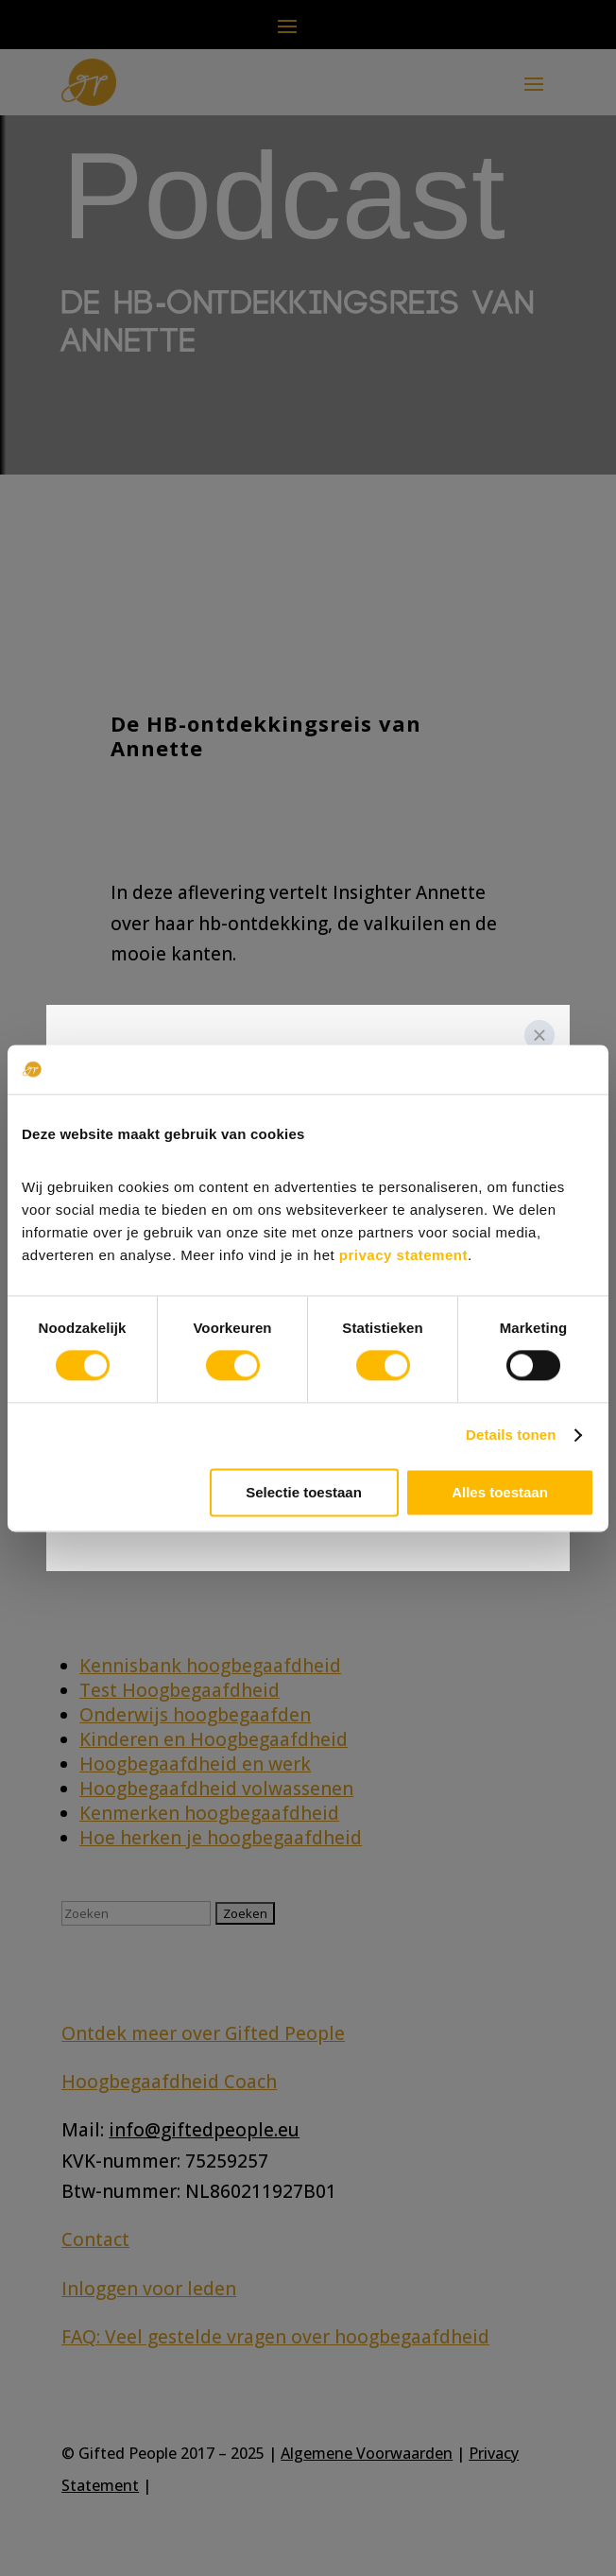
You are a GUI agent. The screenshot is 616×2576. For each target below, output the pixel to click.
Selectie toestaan (304, 1492)
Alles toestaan (500, 1492)
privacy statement (403, 1255)
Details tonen (511, 1435)
